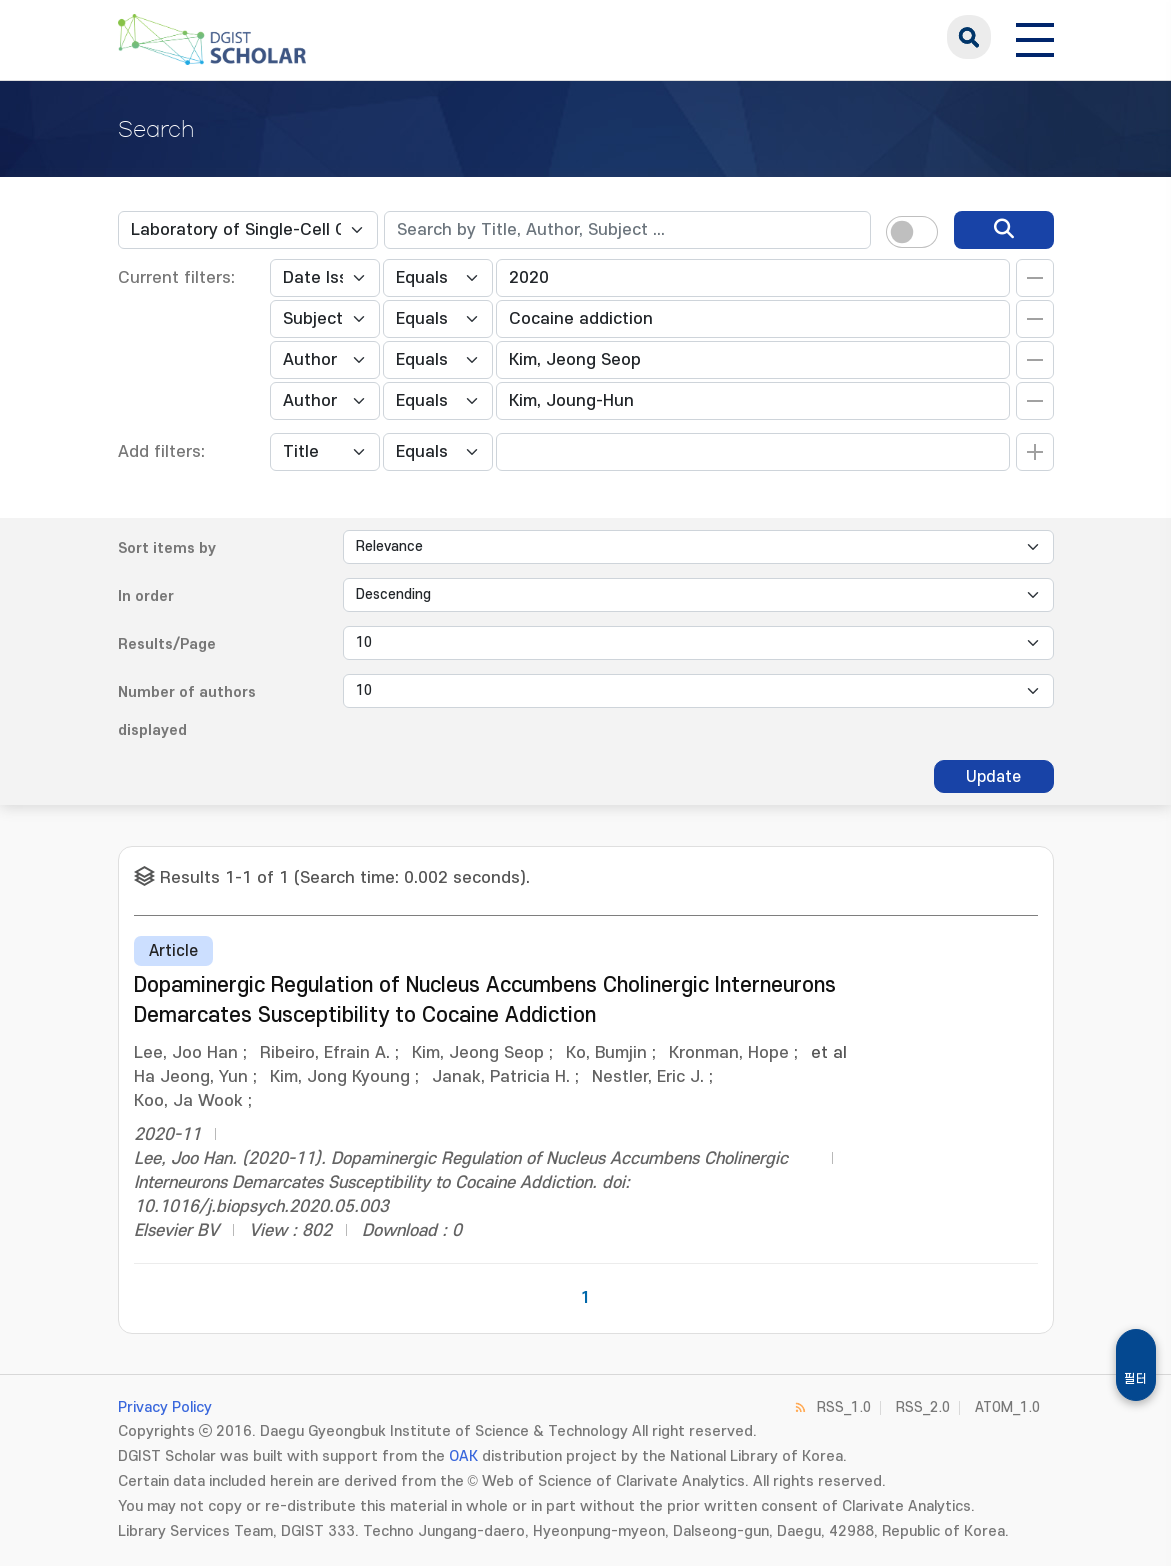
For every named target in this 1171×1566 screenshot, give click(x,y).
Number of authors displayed (187, 711)
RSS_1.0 (844, 1407)
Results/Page (167, 644)
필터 (1136, 1379)
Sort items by (167, 548)
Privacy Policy (165, 1407)
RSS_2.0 (923, 1407)
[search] (1004, 230)
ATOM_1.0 (1007, 1407)
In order (146, 596)
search (969, 37)
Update (993, 777)
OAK (463, 1456)
